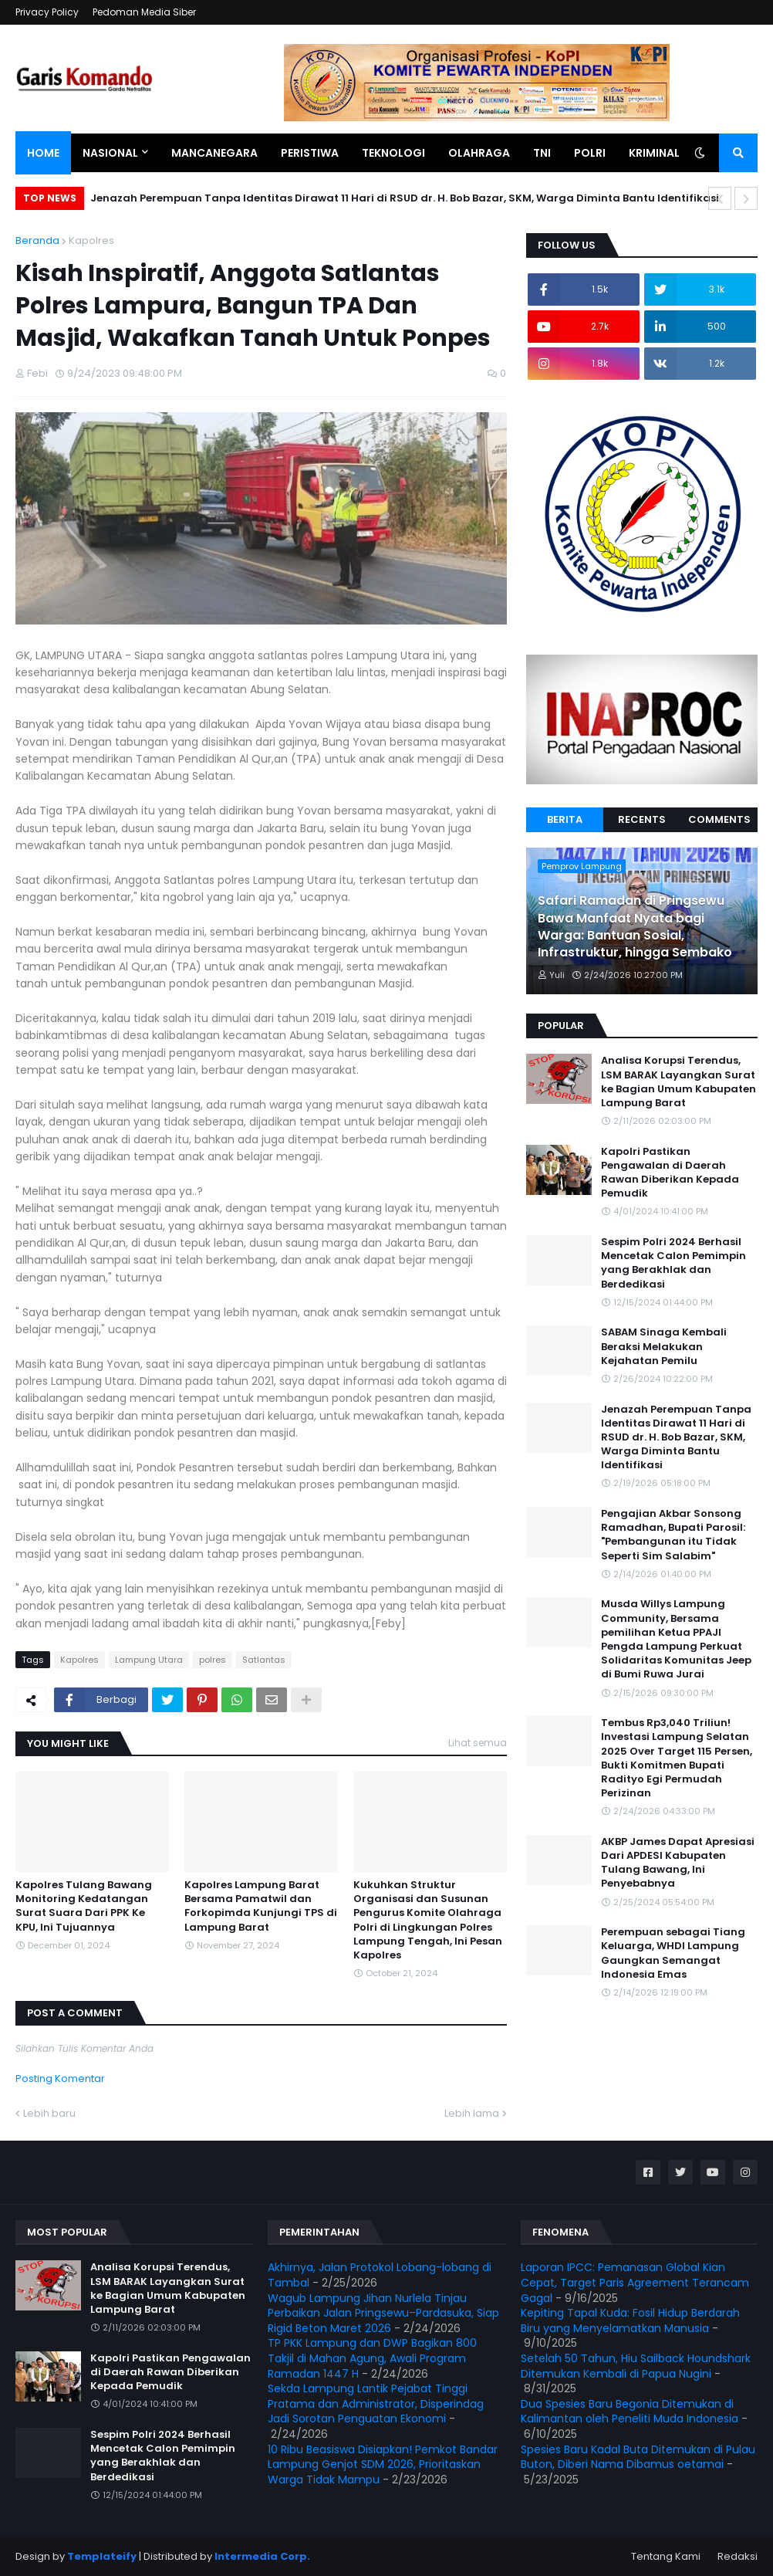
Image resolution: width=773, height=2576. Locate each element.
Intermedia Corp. (262, 2556)
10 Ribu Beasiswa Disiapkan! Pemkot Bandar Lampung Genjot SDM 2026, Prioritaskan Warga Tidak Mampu (383, 2464)
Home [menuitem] (43, 153)
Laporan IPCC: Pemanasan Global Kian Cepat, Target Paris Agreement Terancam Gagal (635, 2282)
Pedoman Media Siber (144, 12)
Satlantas (263, 1660)
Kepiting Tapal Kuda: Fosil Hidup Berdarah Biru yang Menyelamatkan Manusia (630, 2320)
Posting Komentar (60, 2078)
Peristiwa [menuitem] (310, 153)
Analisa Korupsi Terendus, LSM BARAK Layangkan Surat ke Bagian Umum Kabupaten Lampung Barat (678, 1082)
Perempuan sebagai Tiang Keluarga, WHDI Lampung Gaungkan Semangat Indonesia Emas (673, 1953)
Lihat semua (477, 1742)
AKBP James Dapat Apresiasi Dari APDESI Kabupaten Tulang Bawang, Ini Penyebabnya (677, 1863)
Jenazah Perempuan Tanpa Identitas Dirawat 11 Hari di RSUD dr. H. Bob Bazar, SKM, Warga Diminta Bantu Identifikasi (404, 198)
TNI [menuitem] (542, 153)
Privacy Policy (47, 12)
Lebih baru (49, 2113)
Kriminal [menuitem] (654, 153)
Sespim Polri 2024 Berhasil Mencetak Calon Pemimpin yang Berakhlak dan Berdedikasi (673, 1263)
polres (212, 1660)
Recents (642, 819)
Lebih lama (471, 2113)
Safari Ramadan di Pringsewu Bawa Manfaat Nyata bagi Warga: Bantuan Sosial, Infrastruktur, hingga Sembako (635, 926)
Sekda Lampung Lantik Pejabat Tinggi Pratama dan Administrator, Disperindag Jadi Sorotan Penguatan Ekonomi (376, 2403)
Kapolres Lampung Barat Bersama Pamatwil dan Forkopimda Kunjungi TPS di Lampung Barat (260, 1906)
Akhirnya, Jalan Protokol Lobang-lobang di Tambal (379, 2275)
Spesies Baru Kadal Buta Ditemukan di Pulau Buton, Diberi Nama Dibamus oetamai (638, 2457)
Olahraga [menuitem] (479, 153)
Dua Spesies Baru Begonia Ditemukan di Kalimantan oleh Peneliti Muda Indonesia (629, 2411)
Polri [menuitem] (590, 153)
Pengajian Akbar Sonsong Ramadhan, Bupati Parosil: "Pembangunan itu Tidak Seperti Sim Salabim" (673, 1535)
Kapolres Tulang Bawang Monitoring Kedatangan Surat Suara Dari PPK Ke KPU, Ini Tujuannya (83, 1906)
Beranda (37, 240)
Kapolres (91, 240)
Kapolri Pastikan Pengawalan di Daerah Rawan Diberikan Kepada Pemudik (670, 1173)
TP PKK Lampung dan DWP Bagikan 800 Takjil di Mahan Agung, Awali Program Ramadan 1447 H (372, 2358)
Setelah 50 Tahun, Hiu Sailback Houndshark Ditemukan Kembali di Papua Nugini (636, 2366)
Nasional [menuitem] (110, 153)
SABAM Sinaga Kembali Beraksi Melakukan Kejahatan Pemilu (664, 1346)
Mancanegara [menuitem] (214, 153)
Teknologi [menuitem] (393, 153)
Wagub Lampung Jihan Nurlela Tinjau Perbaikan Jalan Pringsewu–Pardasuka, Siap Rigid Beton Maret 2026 (383, 2313)
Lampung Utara (149, 1660)
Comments (719, 819)
